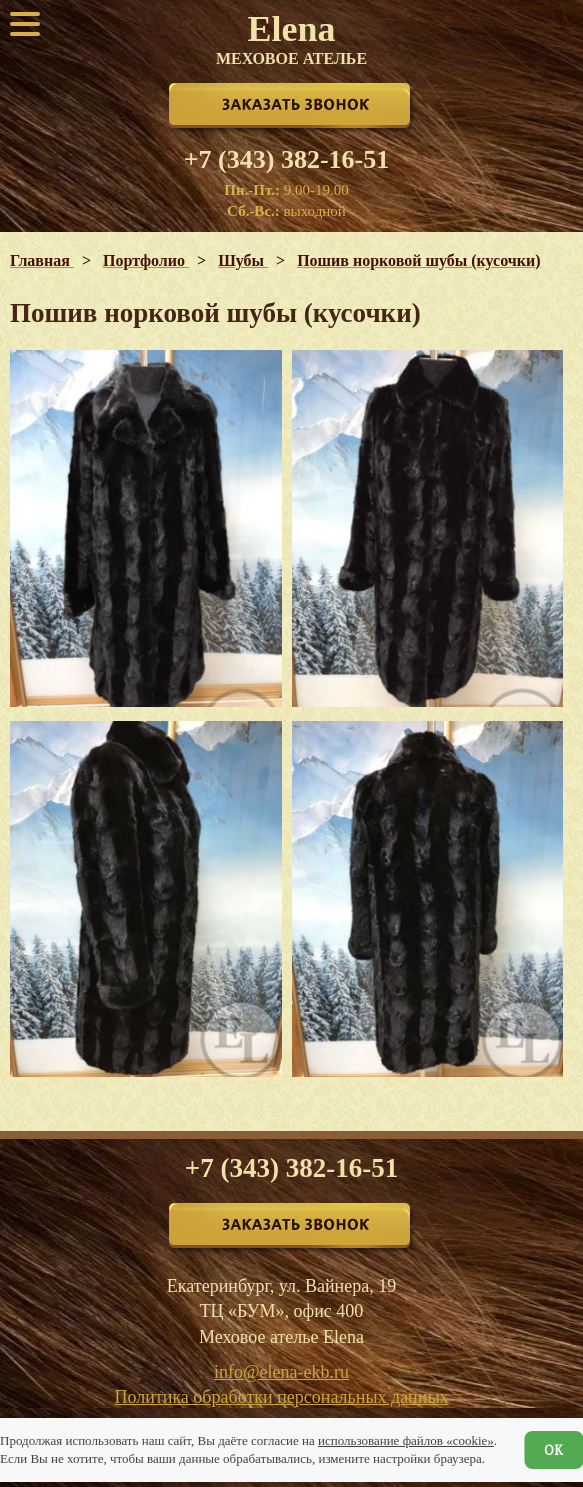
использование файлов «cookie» (406, 1440)
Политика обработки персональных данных (282, 1397)
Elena (291, 38)
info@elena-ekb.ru (281, 1372)
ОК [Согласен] (553, 1450)
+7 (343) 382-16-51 (286, 160)
